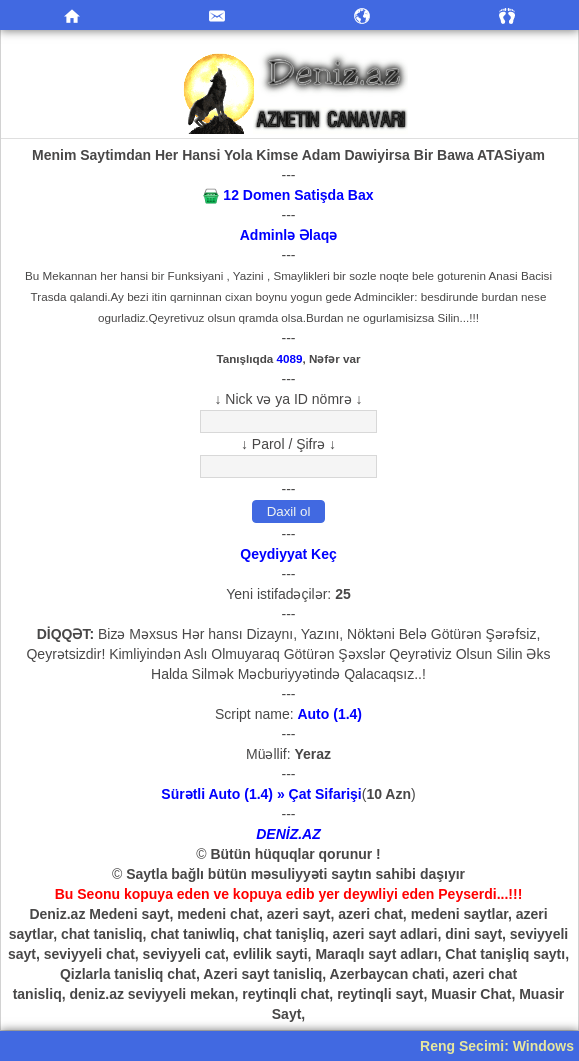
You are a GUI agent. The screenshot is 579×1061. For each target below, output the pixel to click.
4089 (290, 358)
